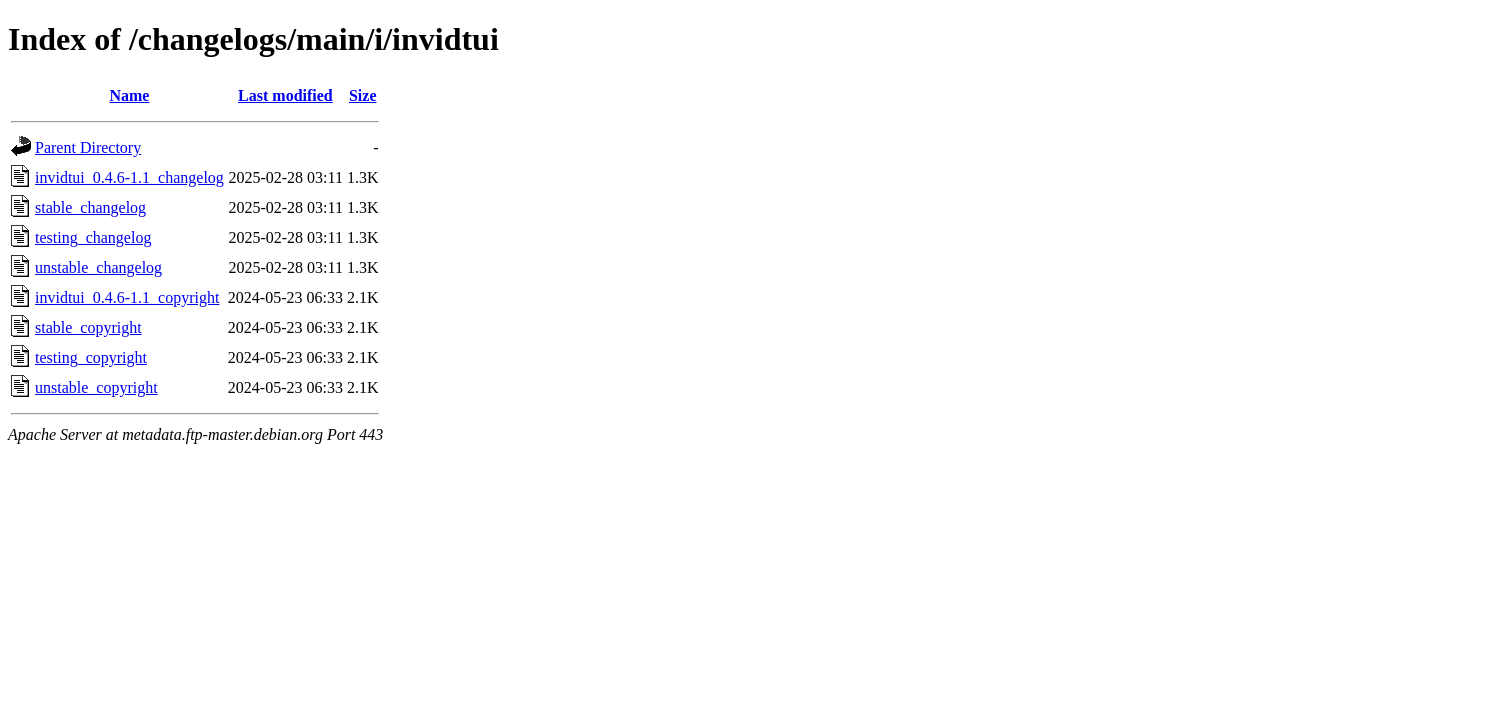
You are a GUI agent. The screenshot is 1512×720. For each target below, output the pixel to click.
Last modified (285, 95)
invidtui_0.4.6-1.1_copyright (127, 297)
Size (363, 95)
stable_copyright (88, 327)
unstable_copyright (96, 387)
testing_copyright (91, 357)
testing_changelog (93, 237)
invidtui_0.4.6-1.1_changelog (129, 177)
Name (129, 95)
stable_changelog (90, 207)
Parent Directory (88, 147)
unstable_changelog (98, 267)
